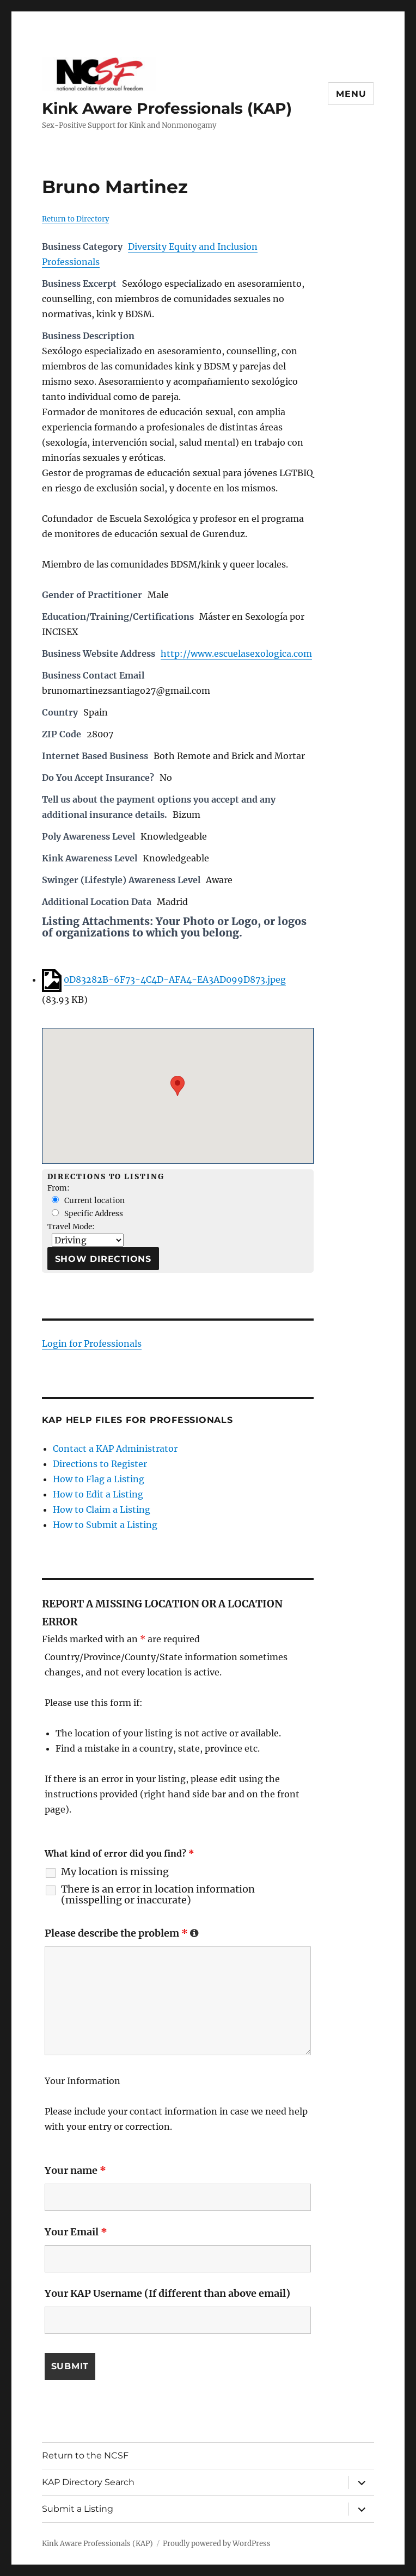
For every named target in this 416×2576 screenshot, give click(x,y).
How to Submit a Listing (105, 1524)
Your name (75, 2170)
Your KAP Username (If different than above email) (167, 2293)
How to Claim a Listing (101, 1509)
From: (58, 1188)
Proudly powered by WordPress (217, 2543)
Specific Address (87, 1213)
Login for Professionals (92, 1343)
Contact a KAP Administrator (115, 1448)
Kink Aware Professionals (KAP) (167, 108)
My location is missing (115, 1871)
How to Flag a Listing (98, 1479)
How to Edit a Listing (98, 1494)
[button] (177, 1086)
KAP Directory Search (88, 2482)
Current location (88, 1200)
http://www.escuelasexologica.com (236, 653)
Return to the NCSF (85, 2455)
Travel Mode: (71, 1226)
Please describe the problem (122, 1933)
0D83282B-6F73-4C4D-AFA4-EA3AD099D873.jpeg (175, 979)
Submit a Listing (77, 2509)
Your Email (76, 2232)
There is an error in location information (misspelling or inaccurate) (158, 1895)
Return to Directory (75, 219)
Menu (351, 94)
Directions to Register (100, 1463)
